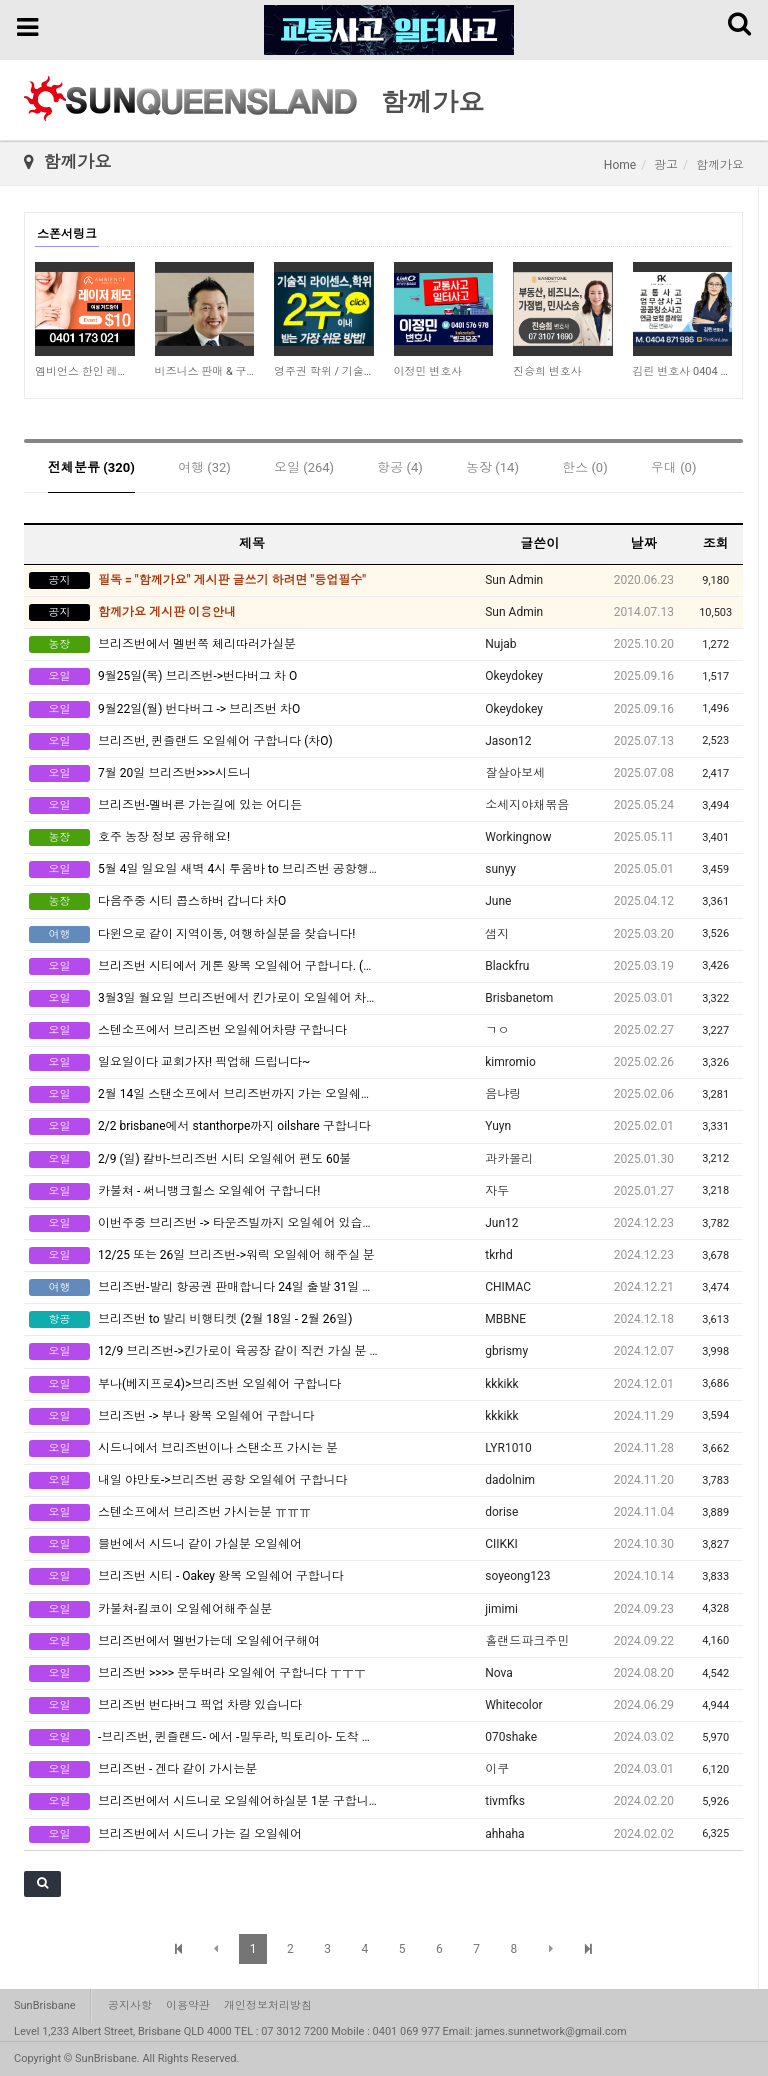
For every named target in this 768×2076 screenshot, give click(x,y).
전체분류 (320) (91, 467)
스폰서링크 (67, 234)
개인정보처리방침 (268, 2005)
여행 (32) (204, 467)
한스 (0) (585, 467)
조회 (716, 543)
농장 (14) (492, 467)
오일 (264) (304, 467)
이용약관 (188, 2005)
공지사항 (130, 2005)
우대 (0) (674, 467)
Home (620, 165)
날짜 (644, 543)
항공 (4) (400, 467)
